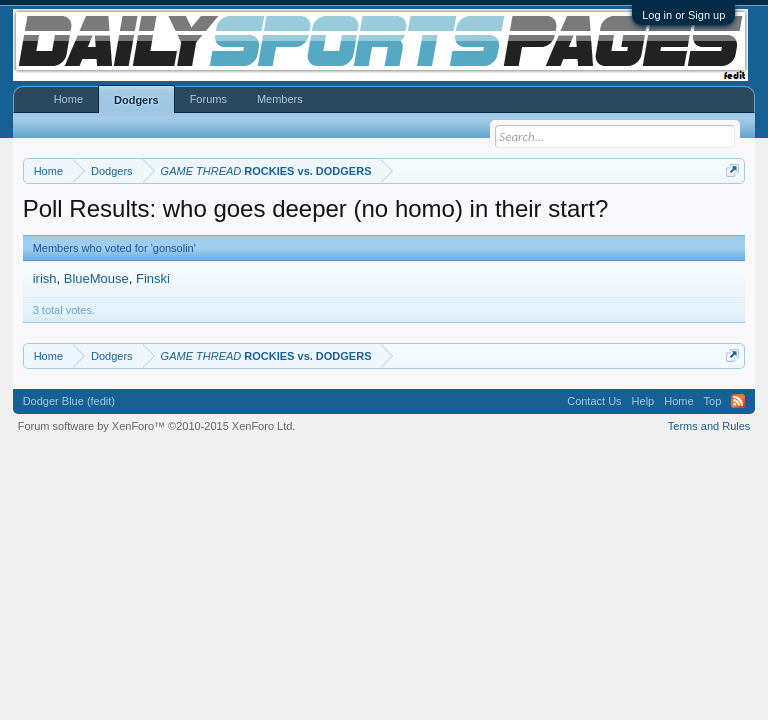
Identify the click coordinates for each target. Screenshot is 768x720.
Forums (208, 99)
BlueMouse (96, 278)
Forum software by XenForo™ (157, 426)
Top (713, 401)
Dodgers (136, 100)
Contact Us (594, 401)
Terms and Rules (709, 426)
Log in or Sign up (683, 15)
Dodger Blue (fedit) (69, 401)
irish (45, 278)
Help (643, 401)
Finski (153, 278)
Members (280, 99)
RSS (738, 401)
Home (68, 99)
